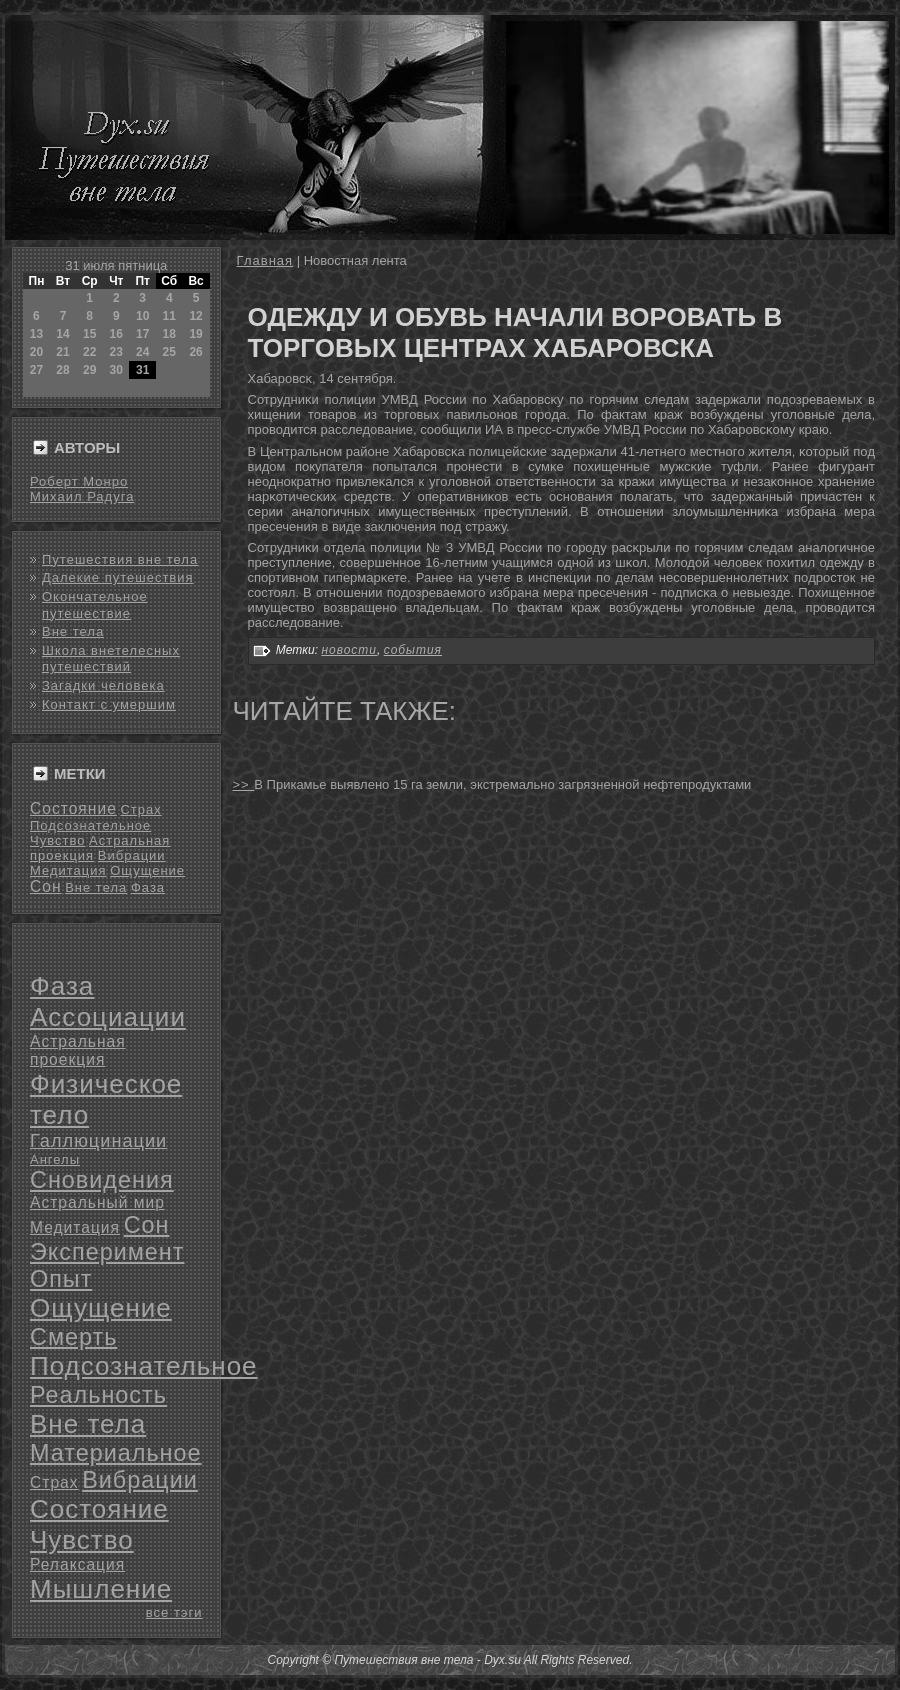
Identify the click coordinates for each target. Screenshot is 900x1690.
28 (62, 370)
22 (89, 352)
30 (116, 370)
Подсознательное (90, 825)
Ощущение (147, 870)
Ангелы (55, 1159)
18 (169, 334)
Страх (140, 809)
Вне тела (73, 631)
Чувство (57, 840)
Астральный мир (97, 1202)
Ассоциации (108, 1017)
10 (142, 316)
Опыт (61, 1279)
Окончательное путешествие (95, 604)
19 (195, 334)
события (413, 650)
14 (62, 334)
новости (349, 650)
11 (169, 316)
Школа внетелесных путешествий (111, 658)
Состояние (73, 808)
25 (169, 352)
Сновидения (102, 1180)
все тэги (174, 1612)
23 (116, 352)
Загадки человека (103, 685)
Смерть (73, 1337)
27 (36, 370)
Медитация (68, 870)
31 (142, 370)
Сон (46, 886)
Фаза (148, 887)
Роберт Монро (79, 481)
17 (142, 334)
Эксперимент (107, 1252)
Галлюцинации (98, 1141)
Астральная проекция (78, 1050)
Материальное (116, 1453)
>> (244, 784)
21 (62, 352)
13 (36, 334)
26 (195, 352)
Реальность (98, 1395)
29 (89, 370)
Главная (265, 260)
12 (195, 316)
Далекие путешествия (118, 577)
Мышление (101, 1589)
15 (89, 334)
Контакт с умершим (109, 704)
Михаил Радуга (82, 496)
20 (36, 352)
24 (142, 352)
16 (116, 334)
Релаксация (77, 1564)
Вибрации (132, 855)
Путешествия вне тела (120, 559)
